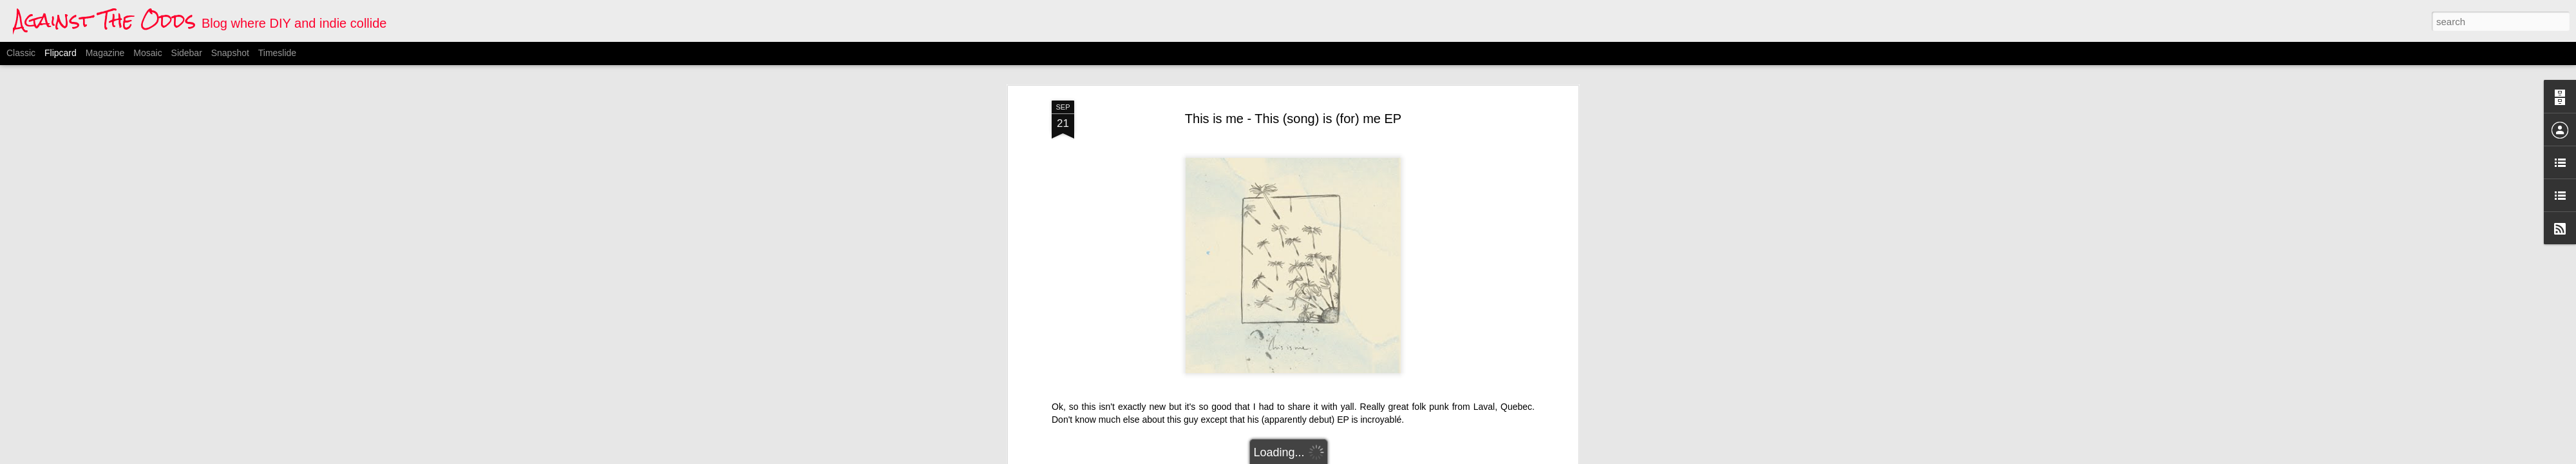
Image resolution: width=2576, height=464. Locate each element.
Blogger (1352, 457)
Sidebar (186, 53)
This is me (1385, 368)
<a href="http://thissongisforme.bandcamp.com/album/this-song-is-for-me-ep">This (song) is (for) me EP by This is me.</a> (1180, 295)
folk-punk (1271, 368)
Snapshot (230, 53)
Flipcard (60, 53)
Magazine (105, 53)
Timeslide (277, 53)
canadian (1230, 368)
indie (1304, 368)
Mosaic (147, 53)
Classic (20, 53)
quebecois (1339, 368)
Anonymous (1359, 351)
